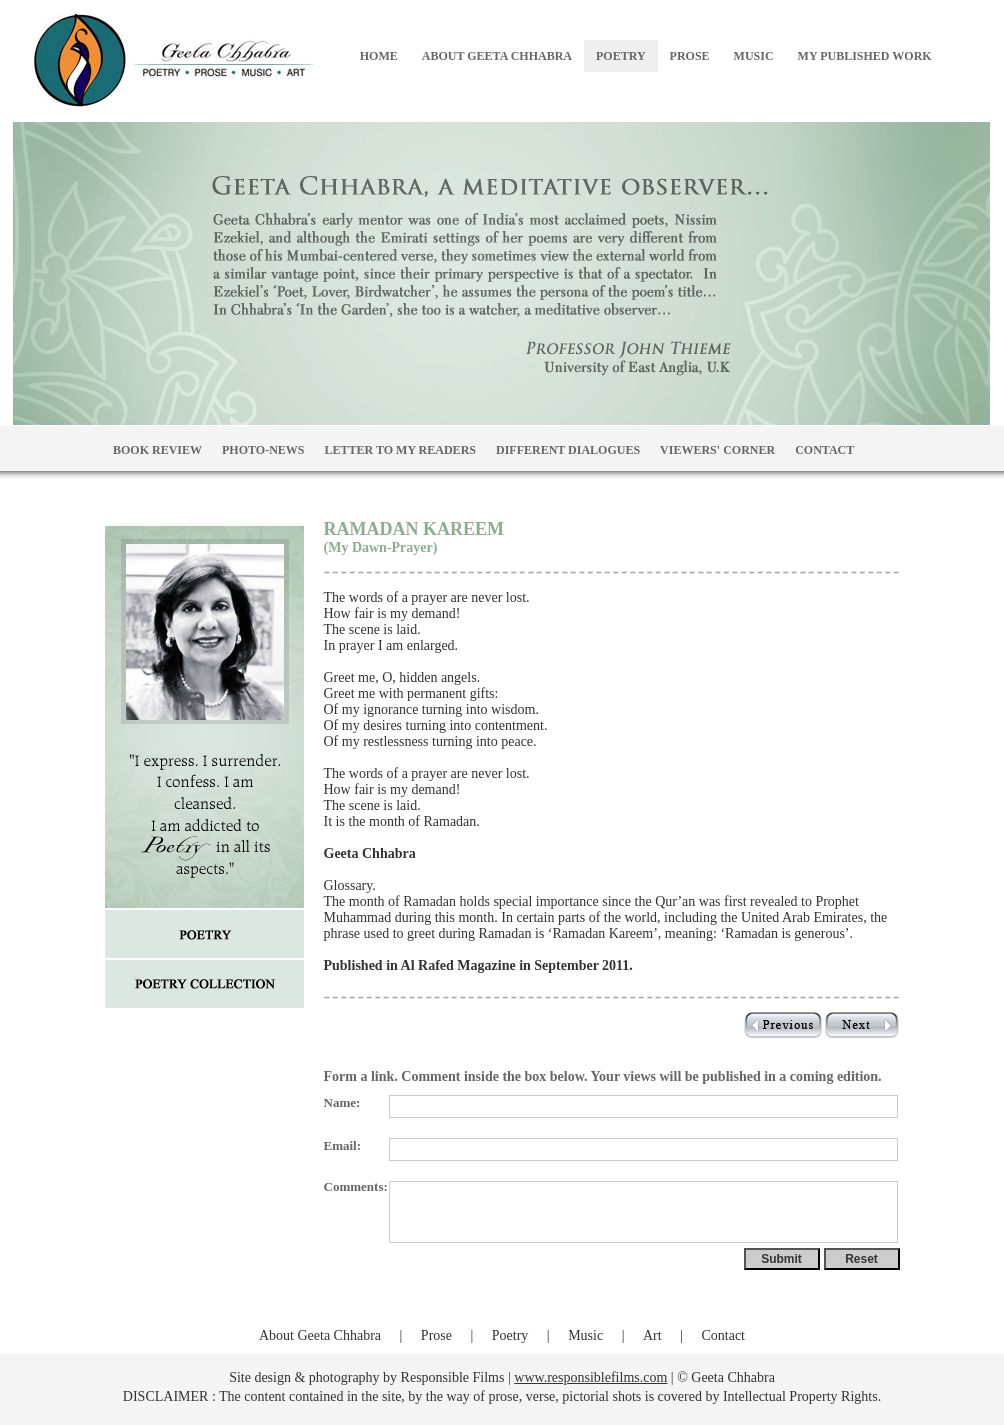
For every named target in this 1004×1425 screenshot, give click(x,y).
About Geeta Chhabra (320, 1335)
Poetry (510, 1335)
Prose (436, 1335)
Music (585, 1335)
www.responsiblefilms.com (590, 1377)
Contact (723, 1335)
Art (652, 1335)
